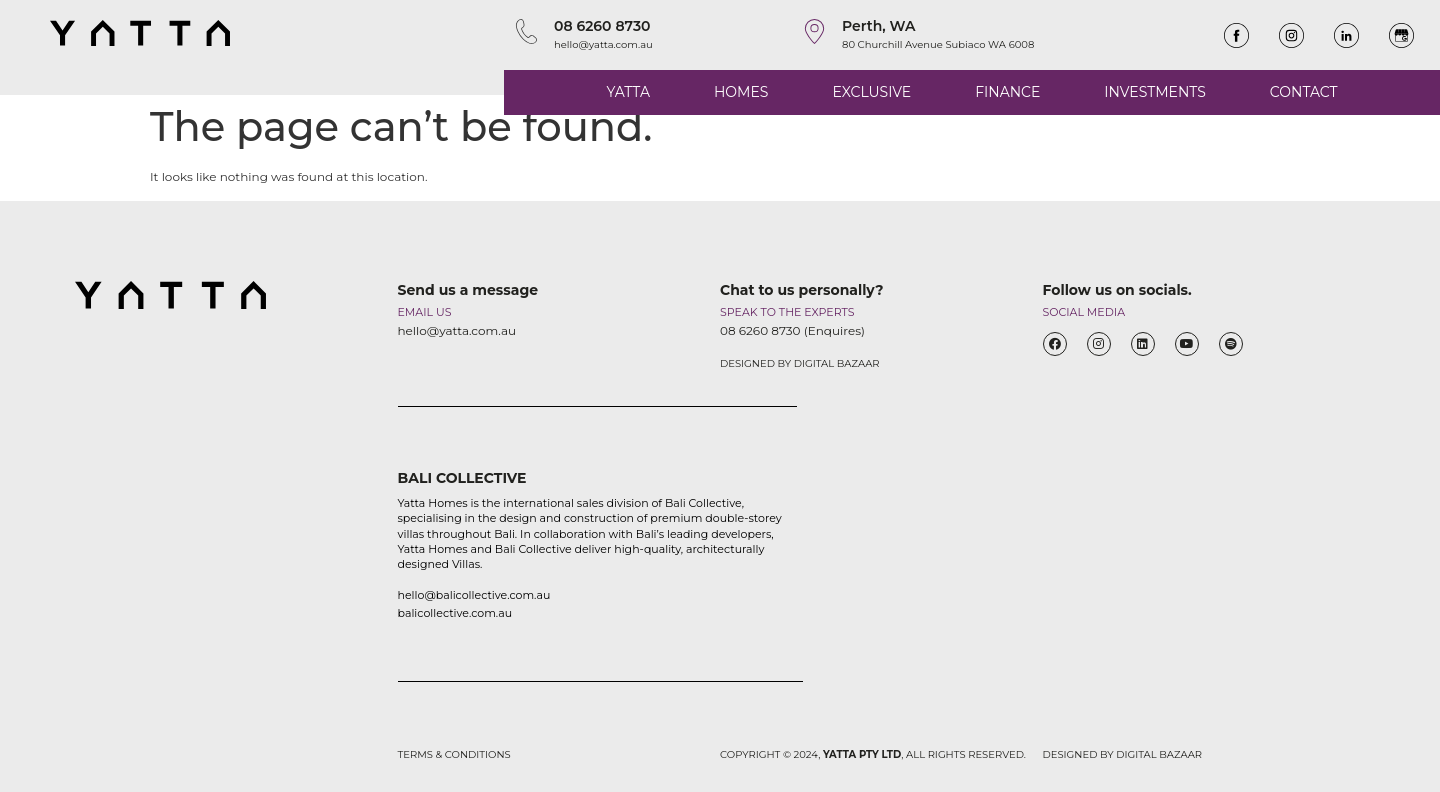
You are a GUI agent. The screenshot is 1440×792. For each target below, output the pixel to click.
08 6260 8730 (602, 26)
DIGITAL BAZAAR (837, 363)
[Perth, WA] (814, 31)
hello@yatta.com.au (603, 44)
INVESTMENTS (1154, 92)
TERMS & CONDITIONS (454, 754)
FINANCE (1007, 92)
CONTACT (1304, 92)
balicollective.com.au (455, 613)
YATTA (628, 92)
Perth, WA (879, 26)
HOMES (741, 92)
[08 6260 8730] (526, 31)
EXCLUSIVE (871, 92)
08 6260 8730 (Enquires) (792, 330)
